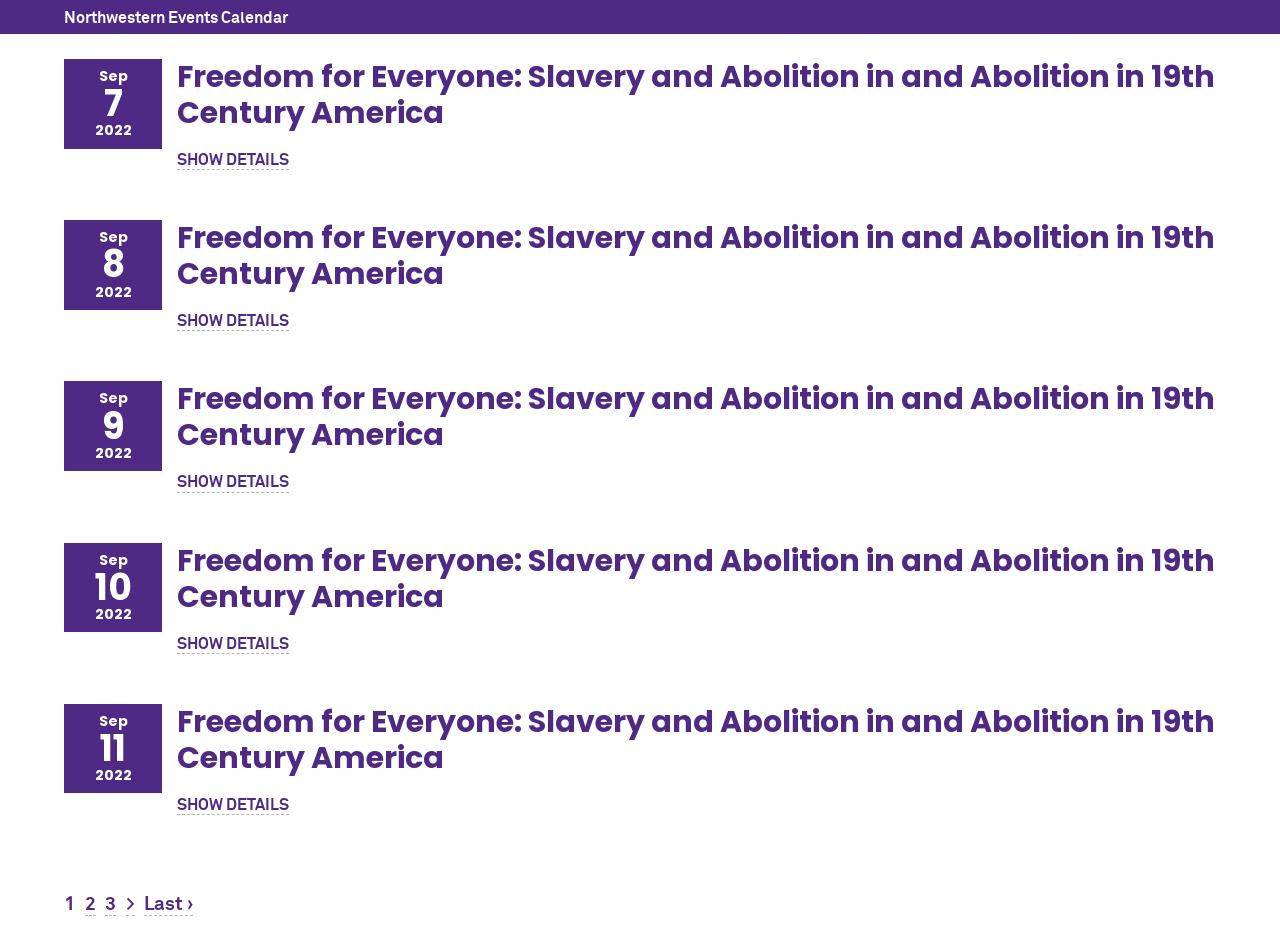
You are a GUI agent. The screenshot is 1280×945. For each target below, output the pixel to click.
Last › (168, 904)
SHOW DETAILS (233, 160)
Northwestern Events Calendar (176, 18)
